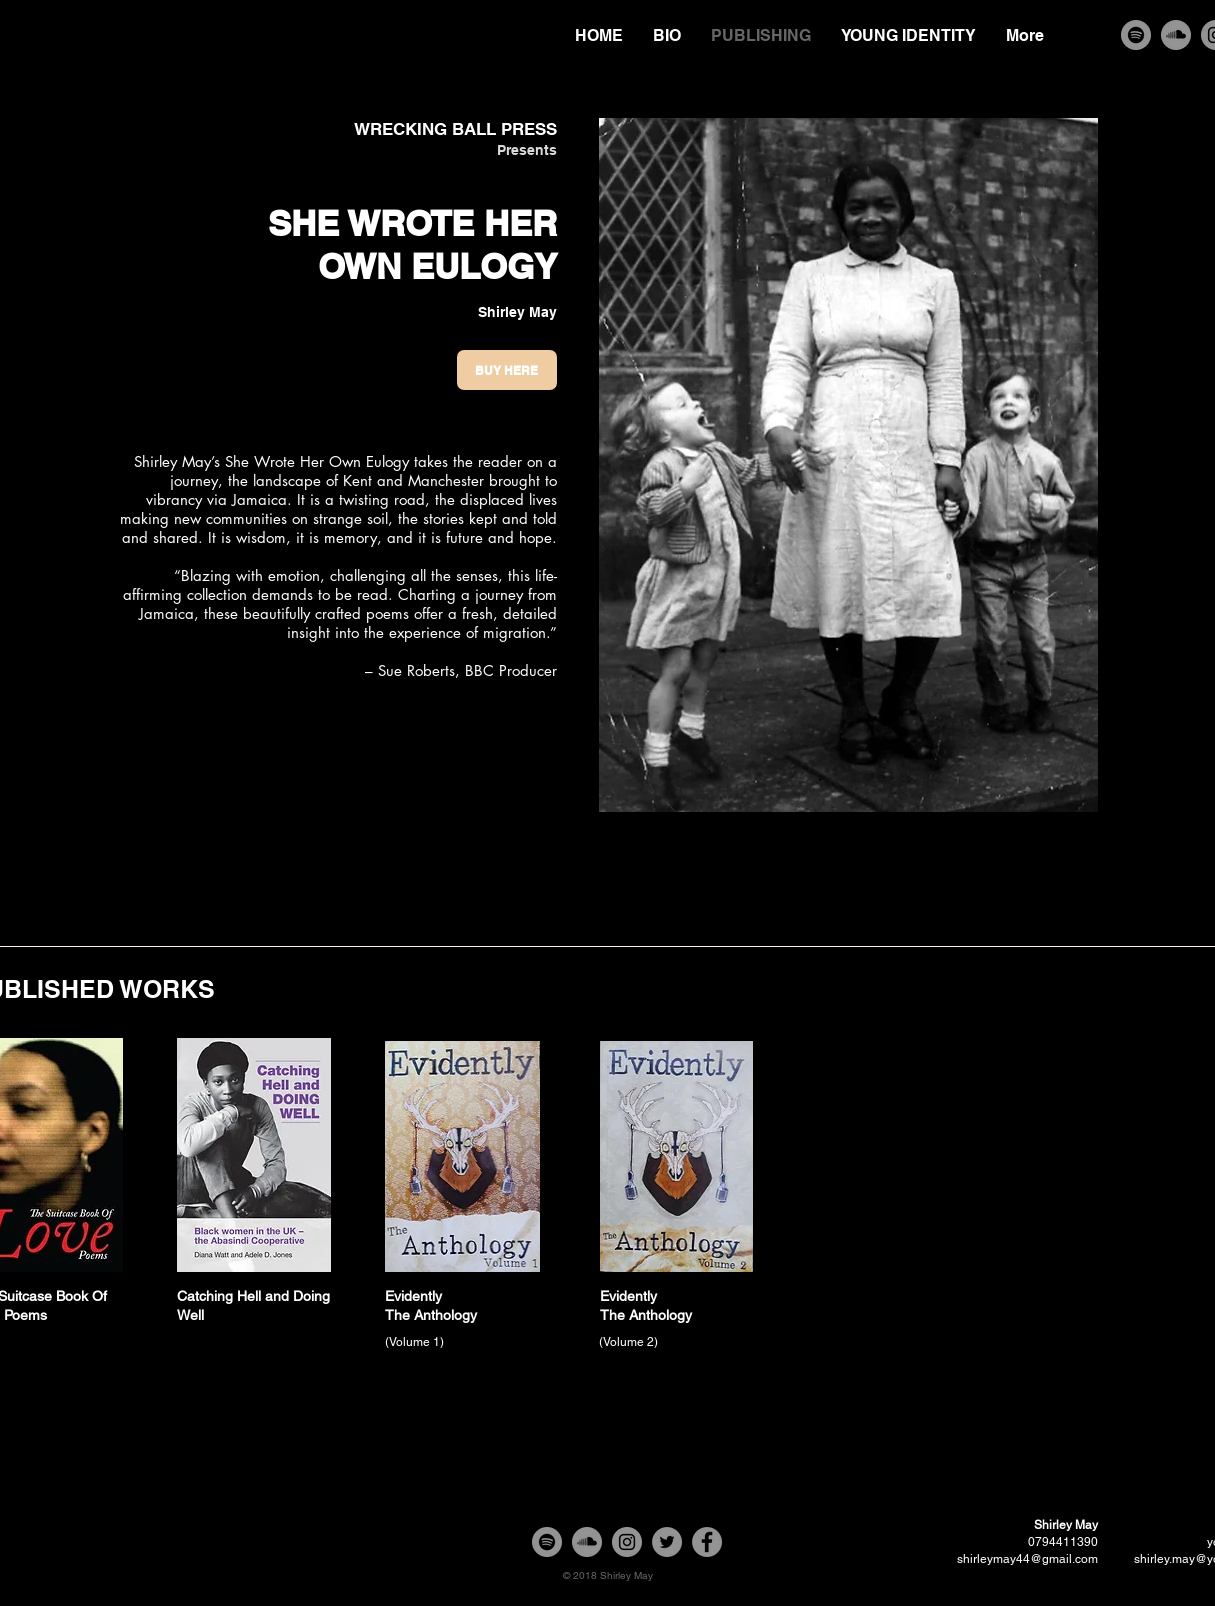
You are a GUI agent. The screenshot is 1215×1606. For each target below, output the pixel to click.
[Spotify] (1136, 35)
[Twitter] (667, 1542)
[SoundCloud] (1176, 35)
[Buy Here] (507, 370)
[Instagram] (627, 1542)
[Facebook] (707, 1542)
